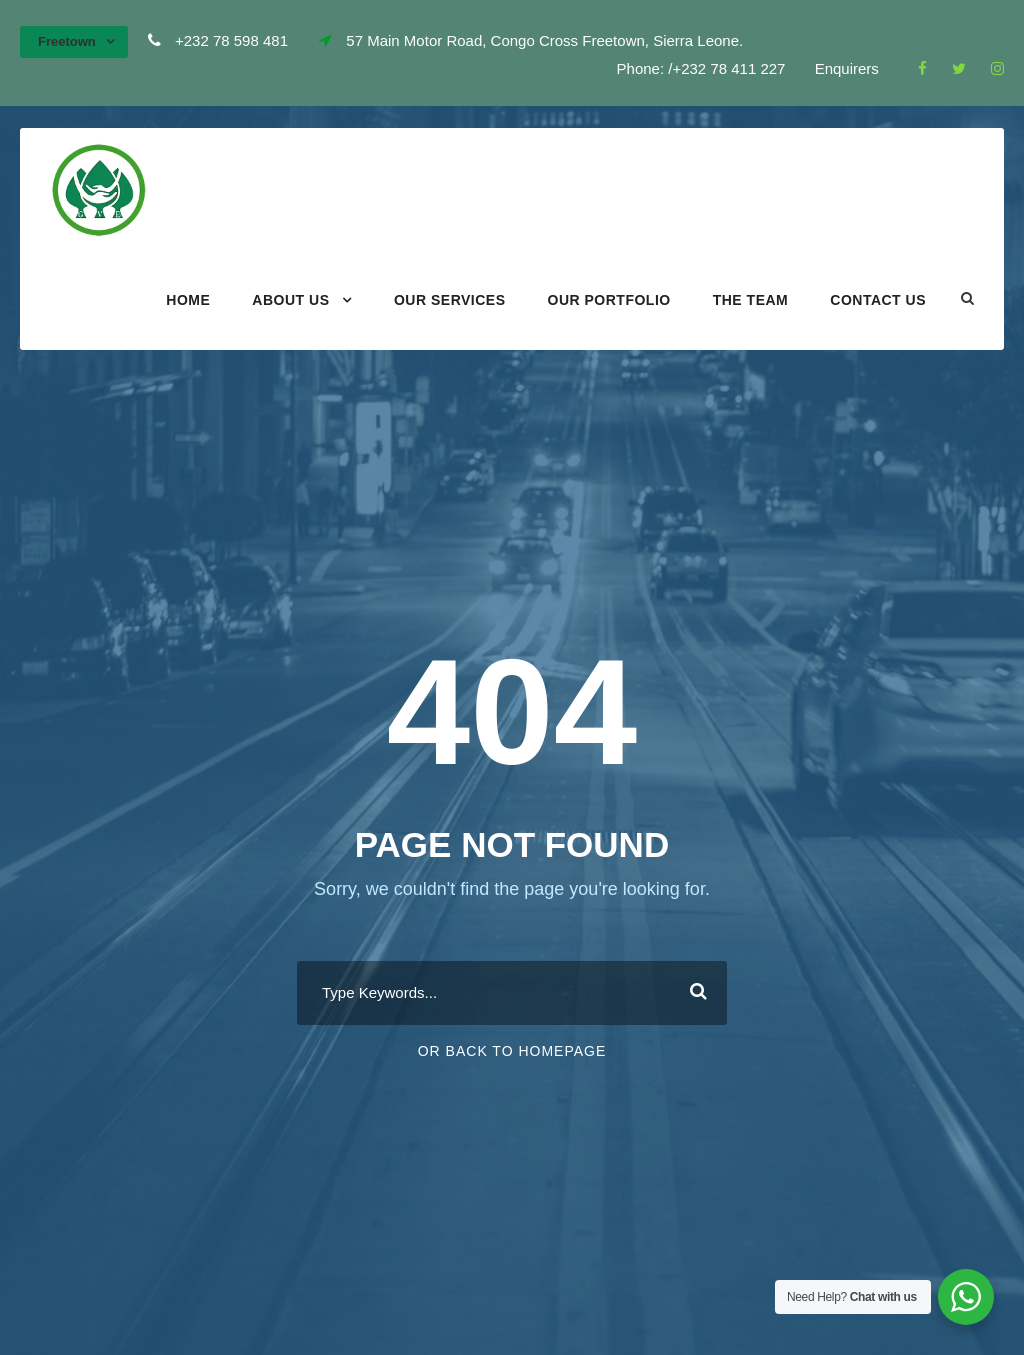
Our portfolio (609, 300)
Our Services (450, 300)
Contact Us (878, 300)
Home (188, 300)
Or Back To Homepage (512, 1051)
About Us (290, 300)
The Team (751, 300)
